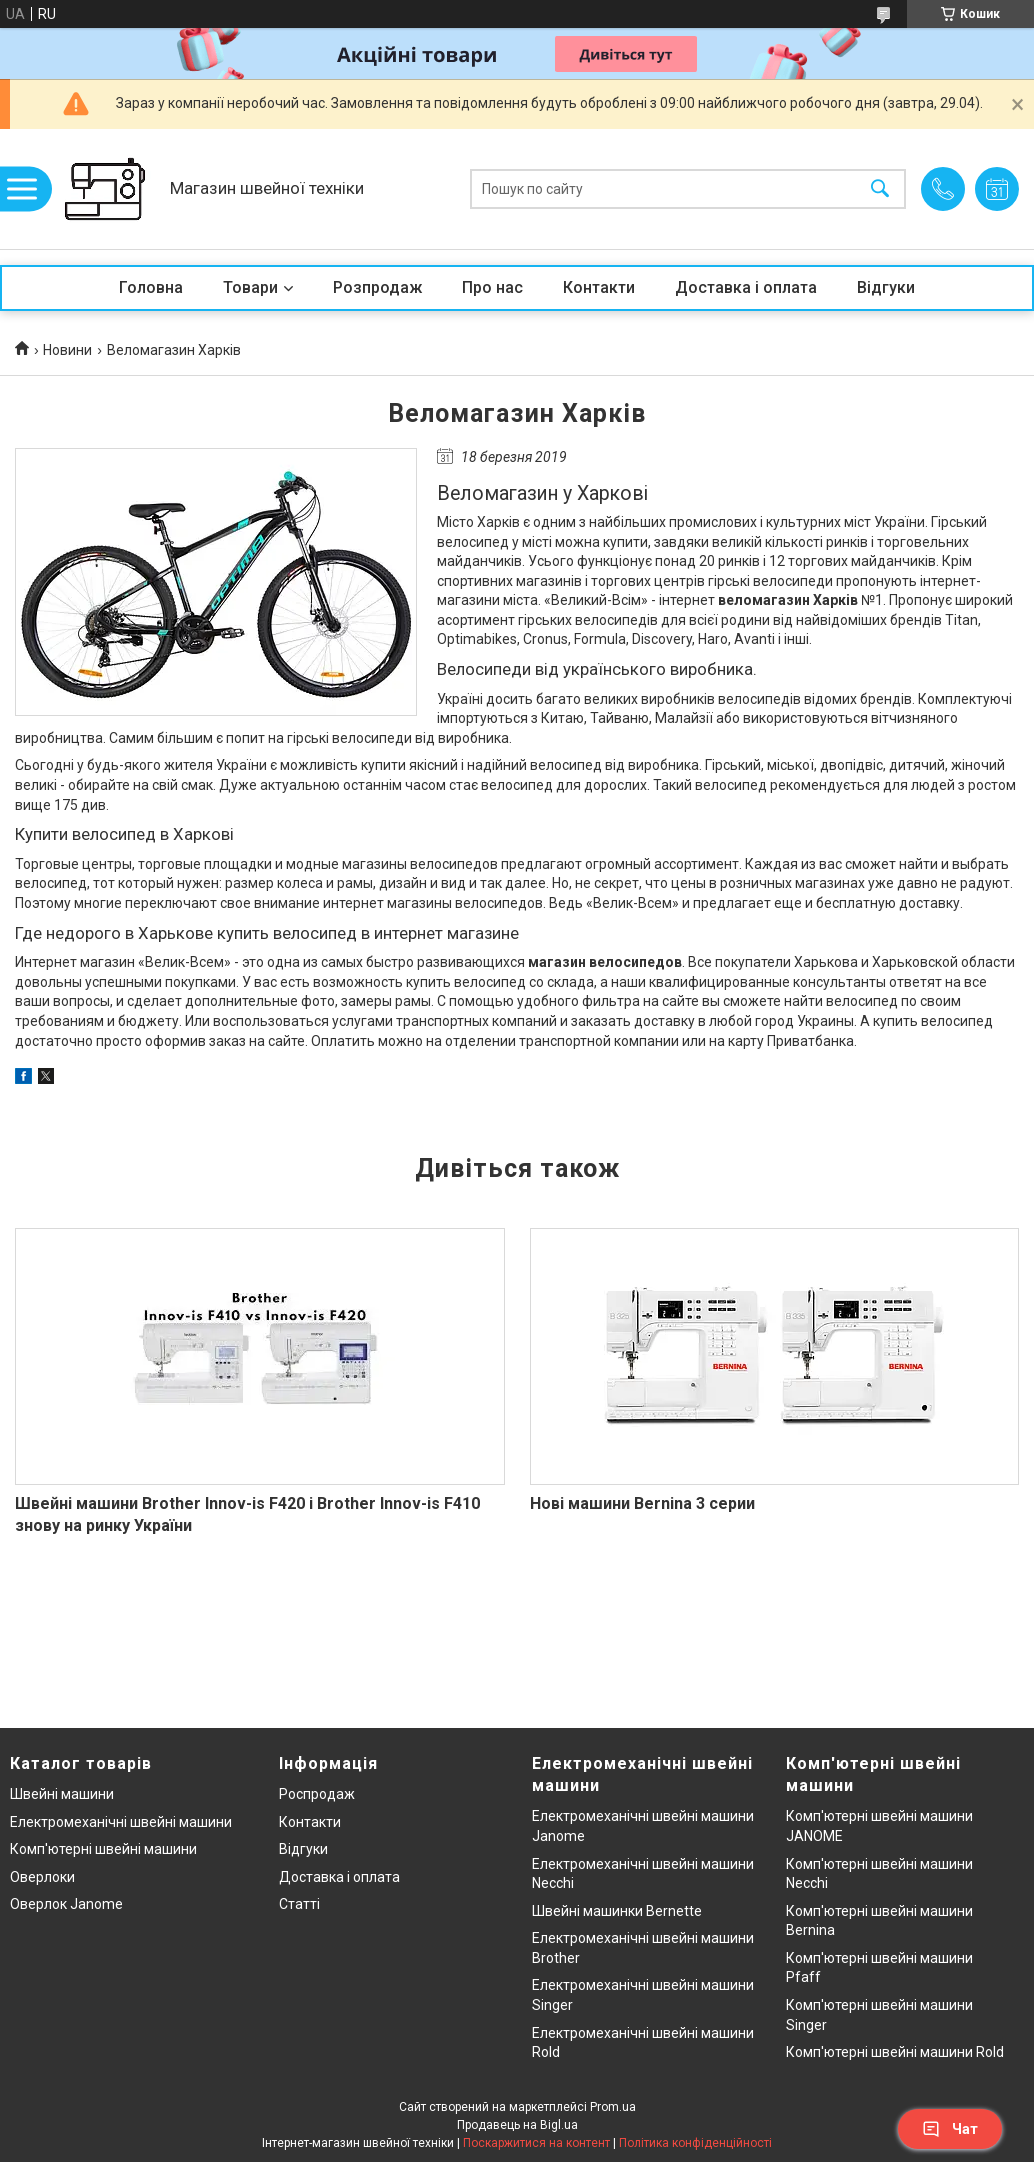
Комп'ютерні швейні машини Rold (895, 2052)
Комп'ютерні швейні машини (103, 1849)
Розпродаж (377, 287)
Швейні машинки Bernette (617, 1911)
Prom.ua (613, 2107)
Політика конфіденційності (695, 2143)
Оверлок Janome (66, 1904)
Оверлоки (42, 1877)
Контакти (599, 287)
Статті (299, 1904)
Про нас (492, 287)
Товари (250, 287)
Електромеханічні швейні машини (121, 1822)
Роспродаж (317, 1794)
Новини (67, 350)
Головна (151, 287)
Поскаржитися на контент (536, 2143)
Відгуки (886, 287)
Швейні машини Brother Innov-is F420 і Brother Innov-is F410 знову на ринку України (247, 1514)
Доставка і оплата (746, 287)
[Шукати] (880, 189)
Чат (950, 2129)
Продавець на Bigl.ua (517, 2125)
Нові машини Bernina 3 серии (642, 1503)
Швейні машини (62, 1794)
